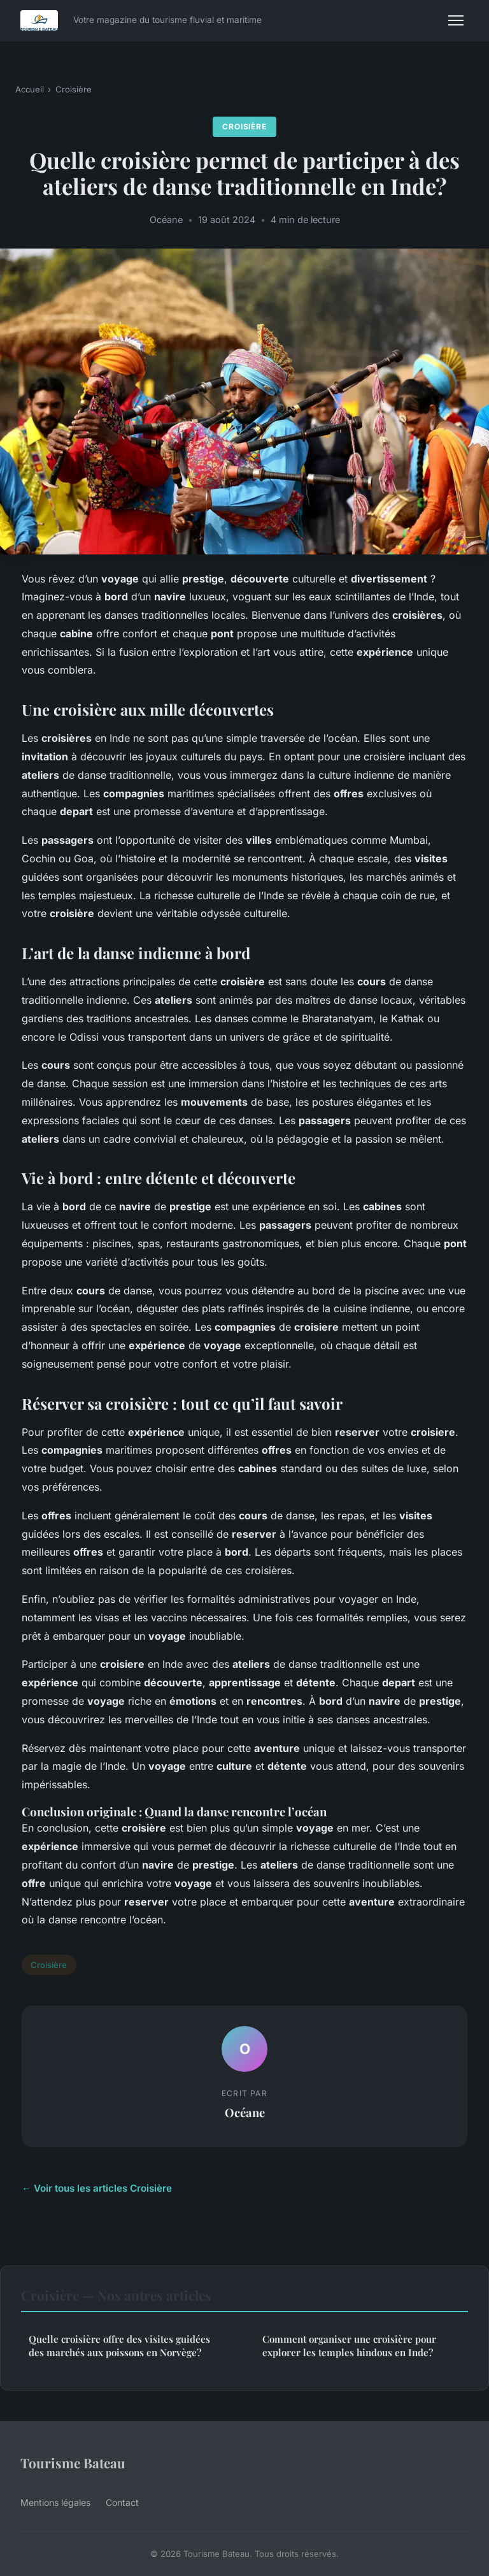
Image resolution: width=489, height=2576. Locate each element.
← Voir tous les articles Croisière (97, 2188)
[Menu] (456, 20)
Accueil (29, 89)
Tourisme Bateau (72, 2462)
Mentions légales (55, 2502)
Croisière (73, 89)
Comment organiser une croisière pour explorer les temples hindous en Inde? (349, 2346)
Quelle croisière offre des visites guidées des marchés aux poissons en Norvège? (119, 2346)
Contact (122, 2502)
